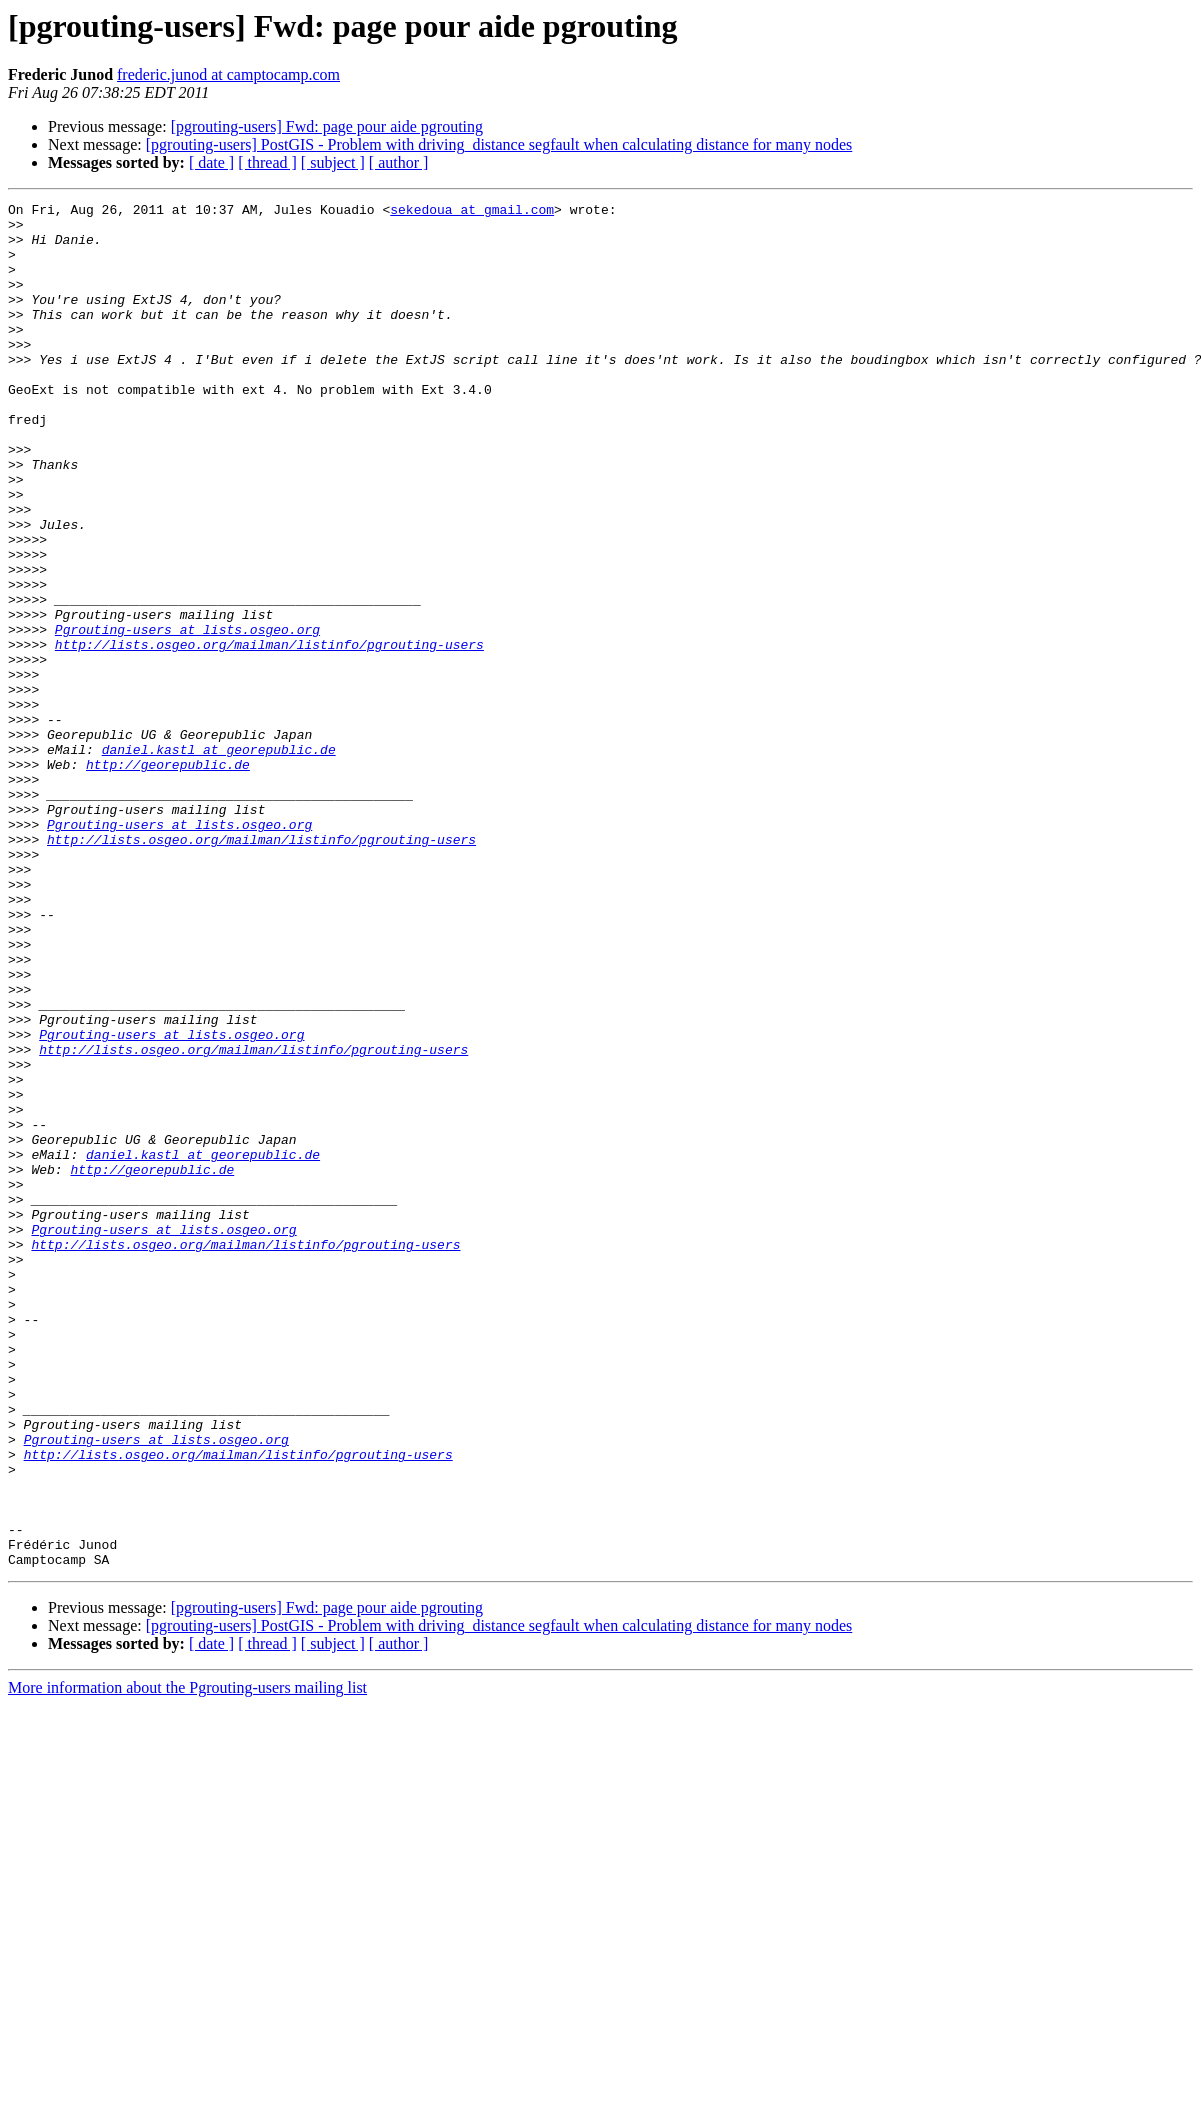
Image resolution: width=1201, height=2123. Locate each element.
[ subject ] (333, 162)
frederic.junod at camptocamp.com (228, 74)
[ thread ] (267, 162)
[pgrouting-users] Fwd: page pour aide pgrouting (327, 126)
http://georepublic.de (168, 878)
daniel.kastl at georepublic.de (219, 860)
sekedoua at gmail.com (472, 212)
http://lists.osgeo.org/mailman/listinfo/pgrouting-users (269, 734)
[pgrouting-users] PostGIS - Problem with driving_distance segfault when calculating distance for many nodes (499, 144)
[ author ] (399, 162)
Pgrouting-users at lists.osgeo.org (187, 716)
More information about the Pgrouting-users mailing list (187, 1960)
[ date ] (211, 162)
